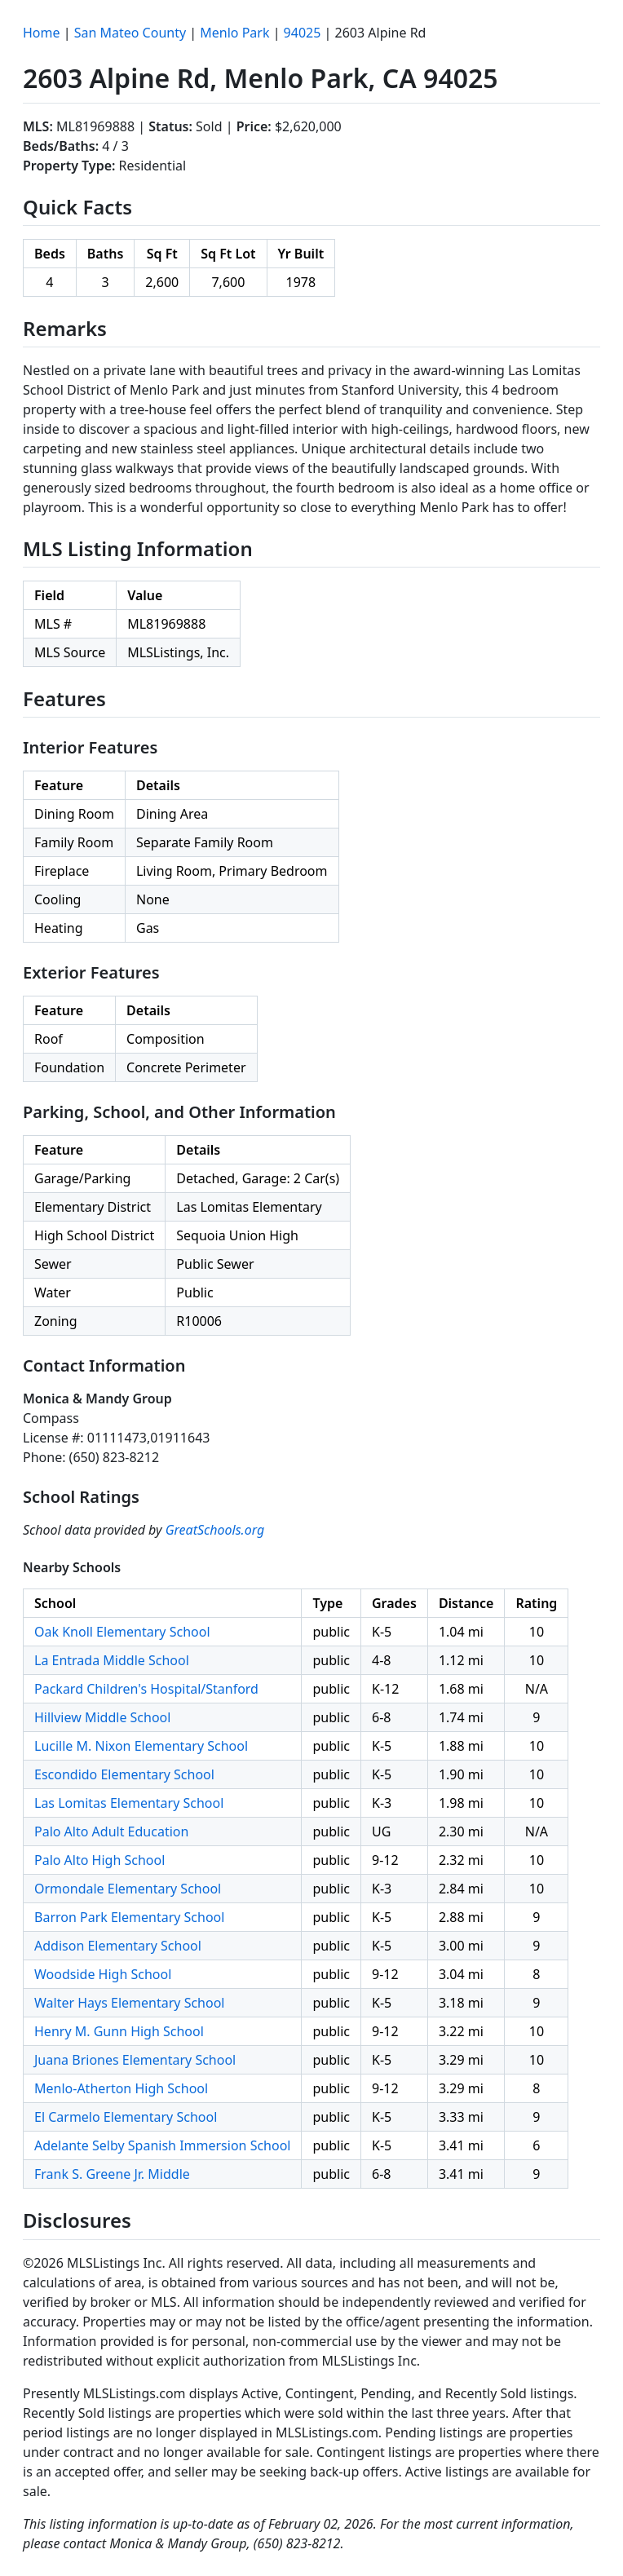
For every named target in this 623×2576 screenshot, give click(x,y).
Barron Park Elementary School (129, 1917)
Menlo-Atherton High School (121, 2088)
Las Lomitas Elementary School (128, 1803)
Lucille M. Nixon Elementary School (141, 1746)
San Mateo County (130, 33)
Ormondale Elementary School (127, 1889)
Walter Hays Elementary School (129, 2003)
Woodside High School (102, 1974)
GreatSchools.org (215, 1530)
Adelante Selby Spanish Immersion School (162, 2145)
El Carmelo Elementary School (125, 2117)
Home (41, 33)
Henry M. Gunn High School (119, 2031)
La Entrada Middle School (111, 1660)
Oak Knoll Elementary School (122, 1632)
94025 (302, 33)
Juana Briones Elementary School (135, 2060)
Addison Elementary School (117, 1946)
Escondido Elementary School (124, 1774)
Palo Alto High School (99, 1860)
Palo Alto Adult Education (111, 1831)
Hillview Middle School (102, 1717)
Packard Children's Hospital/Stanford (146, 1689)
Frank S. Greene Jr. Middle (112, 2174)
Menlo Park (234, 33)
